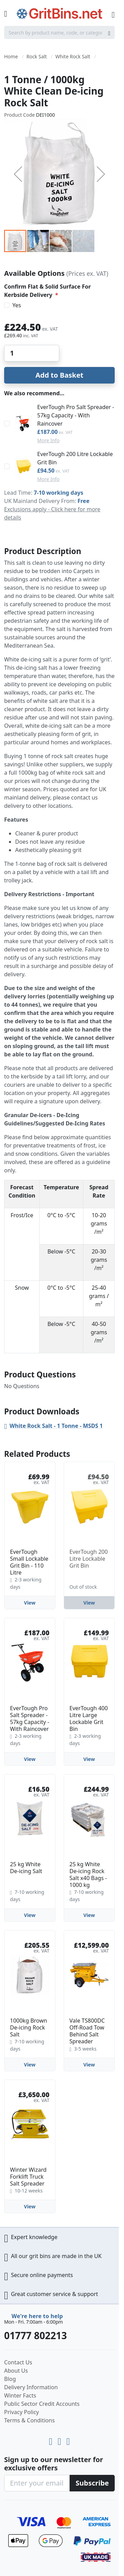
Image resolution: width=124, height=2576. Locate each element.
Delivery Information (31, 2387)
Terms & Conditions (29, 2420)
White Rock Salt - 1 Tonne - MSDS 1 (56, 1426)
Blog (10, 2379)
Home (11, 56)
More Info (48, 440)
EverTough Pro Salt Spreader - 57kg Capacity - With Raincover (75, 415)
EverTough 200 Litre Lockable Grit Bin (75, 458)
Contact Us (18, 2362)
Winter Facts (20, 2395)
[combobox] (59, 32)
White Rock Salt (72, 56)
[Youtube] (52, 2439)
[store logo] (59, 13)
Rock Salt (37, 56)
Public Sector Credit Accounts (42, 2404)
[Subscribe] (92, 2483)
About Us (16, 2370)
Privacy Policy (21, 2412)
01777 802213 (35, 2335)
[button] (18, 173)
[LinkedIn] (60, 2439)
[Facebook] (68, 2439)
